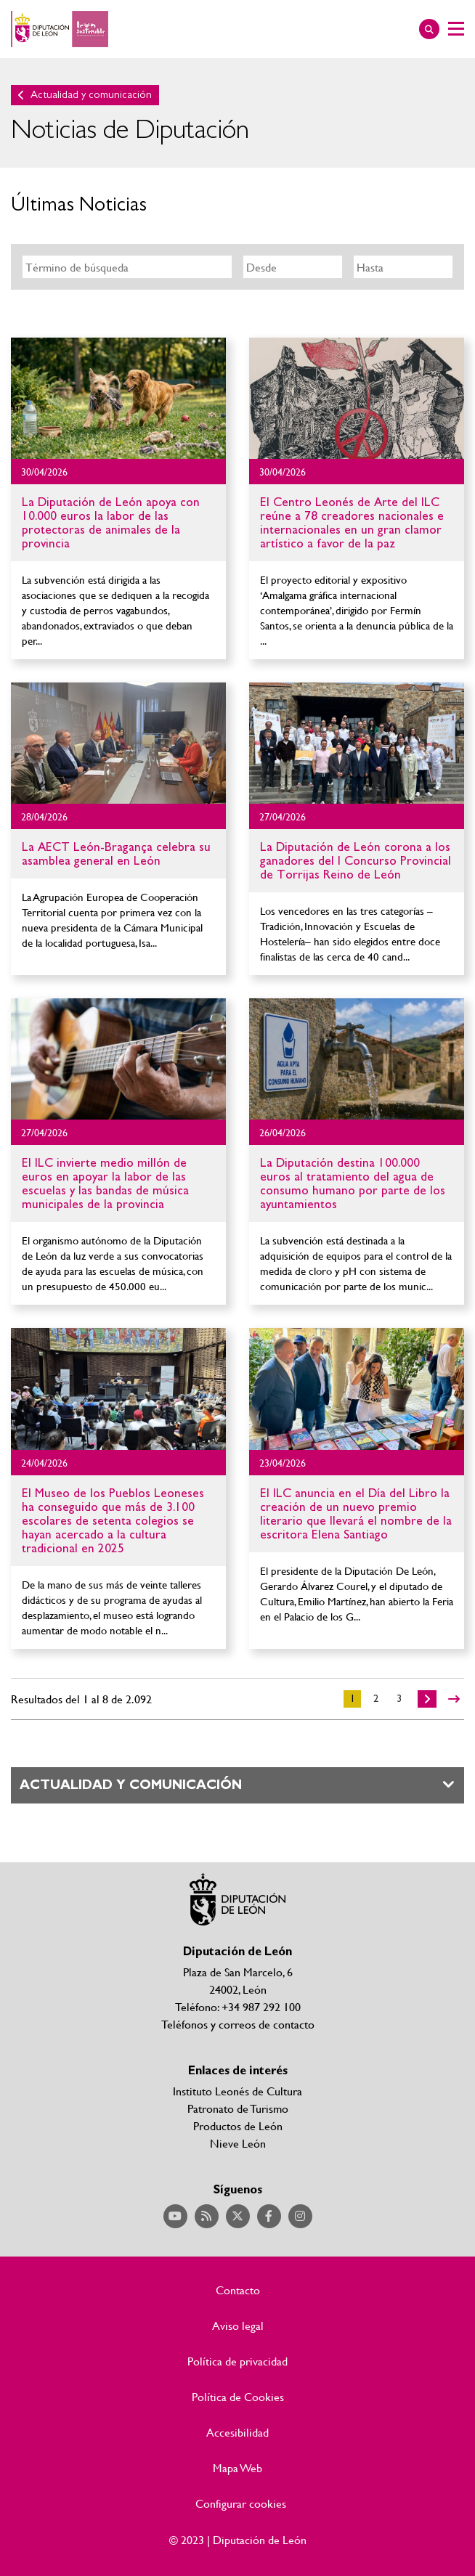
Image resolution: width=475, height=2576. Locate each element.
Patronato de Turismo (237, 2108)
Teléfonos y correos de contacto (237, 2023)
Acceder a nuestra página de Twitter (238, 2216)
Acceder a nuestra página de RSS (207, 2216)
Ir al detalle (118, 398)
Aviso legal (238, 2325)
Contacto (238, 2290)
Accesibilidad (237, 2432)
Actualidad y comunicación (91, 94)
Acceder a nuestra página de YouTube (175, 2216)
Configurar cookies (240, 2503)
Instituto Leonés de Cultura (237, 2090)
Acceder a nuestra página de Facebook (269, 2216)
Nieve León (238, 2143)
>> (454, 1699)
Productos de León (238, 2125)
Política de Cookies (238, 2396)
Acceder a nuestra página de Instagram (300, 2216)
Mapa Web (237, 2468)
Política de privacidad (237, 2361)
